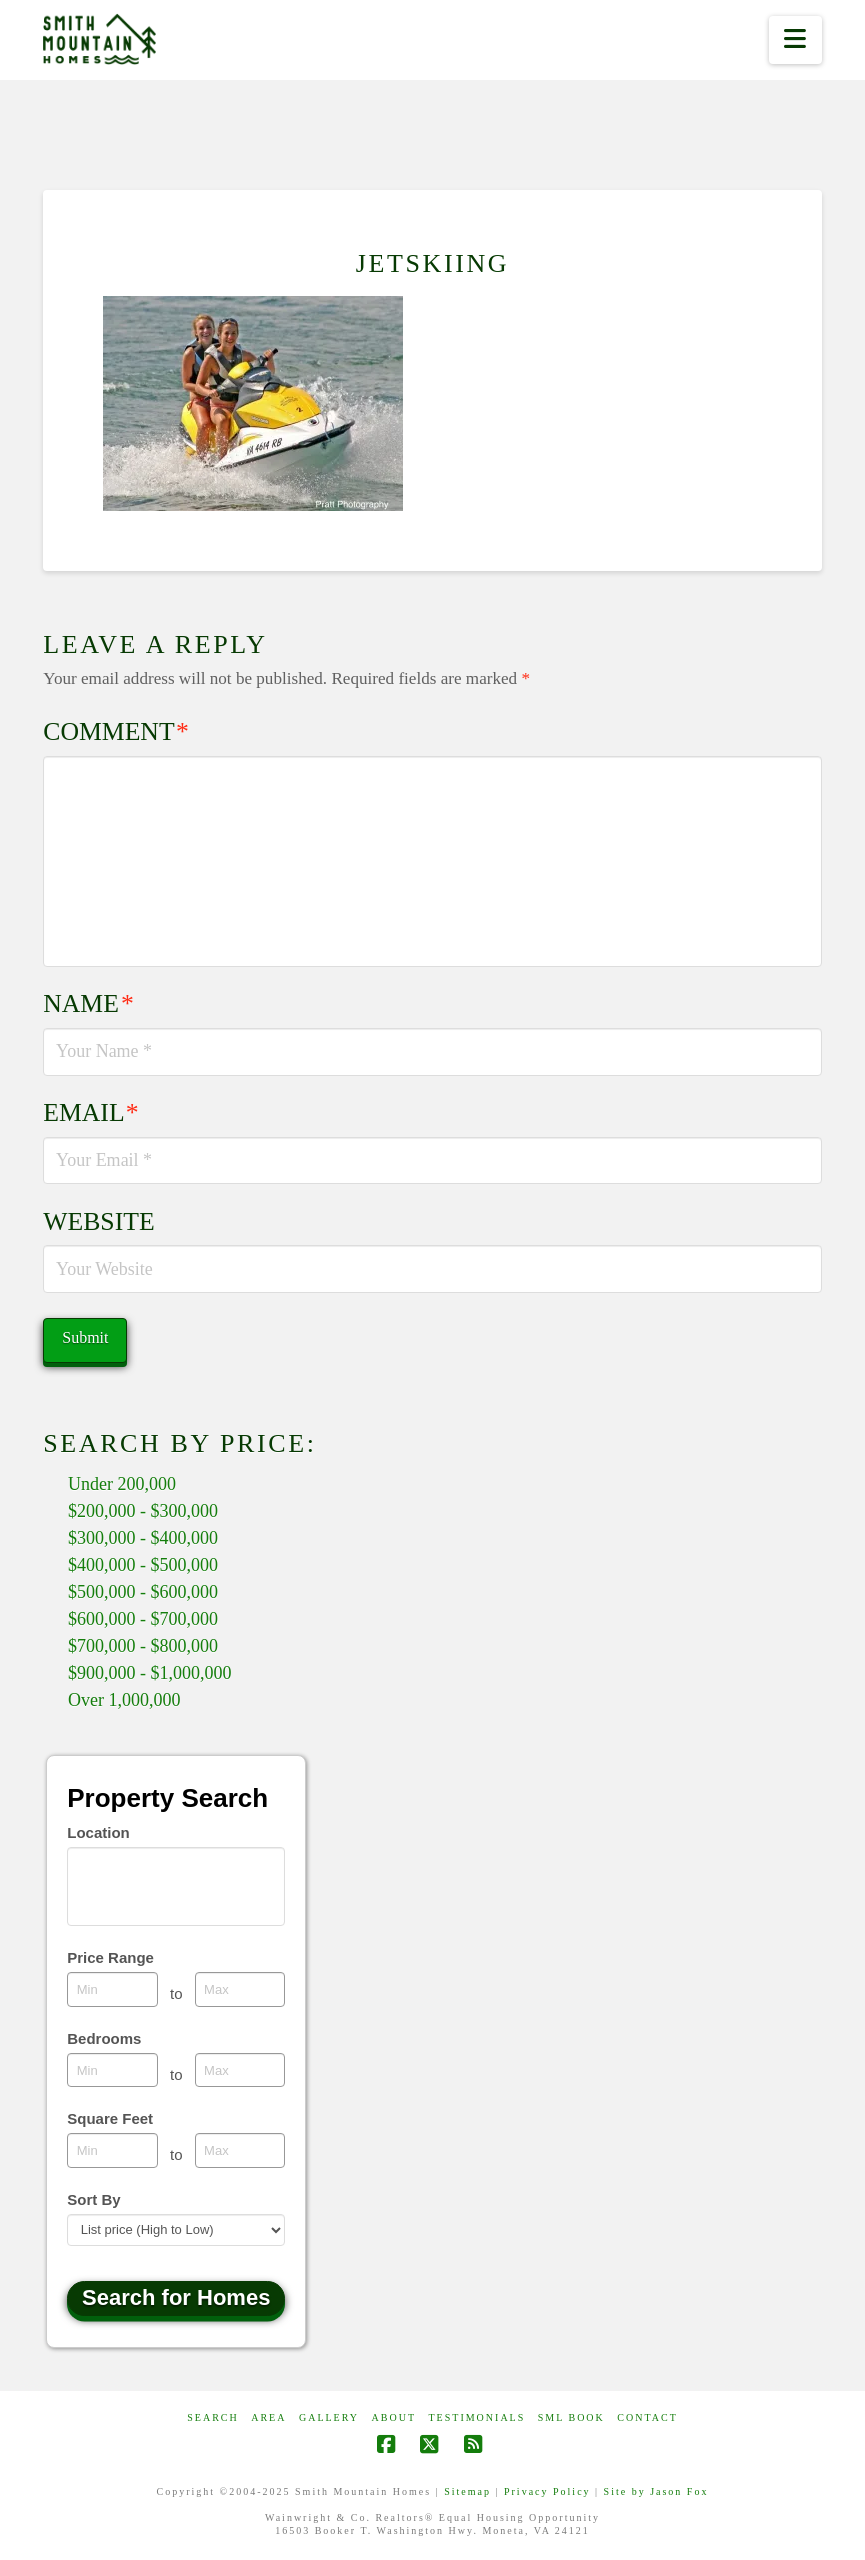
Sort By (93, 2199)
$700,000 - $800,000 (143, 1646)
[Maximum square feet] (240, 2150)
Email (90, 1112)
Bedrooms (104, 2038)
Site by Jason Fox (656, 2491)
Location (98, 1832)
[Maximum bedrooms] (240, 2070)
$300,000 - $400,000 (143, 1538)
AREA (268, 2417)
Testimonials (477, 2417)
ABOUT (394, 2417)
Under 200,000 (122, 1484)
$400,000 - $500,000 (143, 1565)
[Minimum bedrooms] (112, 2070)
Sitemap (467, 2491)
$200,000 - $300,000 (143, 1511)
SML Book (571, 2417)
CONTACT (647, 2417)
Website (98, 1221)
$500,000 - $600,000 (143, 1592)
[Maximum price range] (240, 1989)
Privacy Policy (547, 2491)
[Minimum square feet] (112, 2150)
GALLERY (329, 2417)
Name (88, 1003)
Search (212, 2417)
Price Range (110, 1957)
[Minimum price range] (112, 1989)
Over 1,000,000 (124, 1700)
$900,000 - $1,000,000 (150, 1673)
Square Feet (110, 2118)
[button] (795, 40)
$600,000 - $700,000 (143, 1619)
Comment (116, 731)
